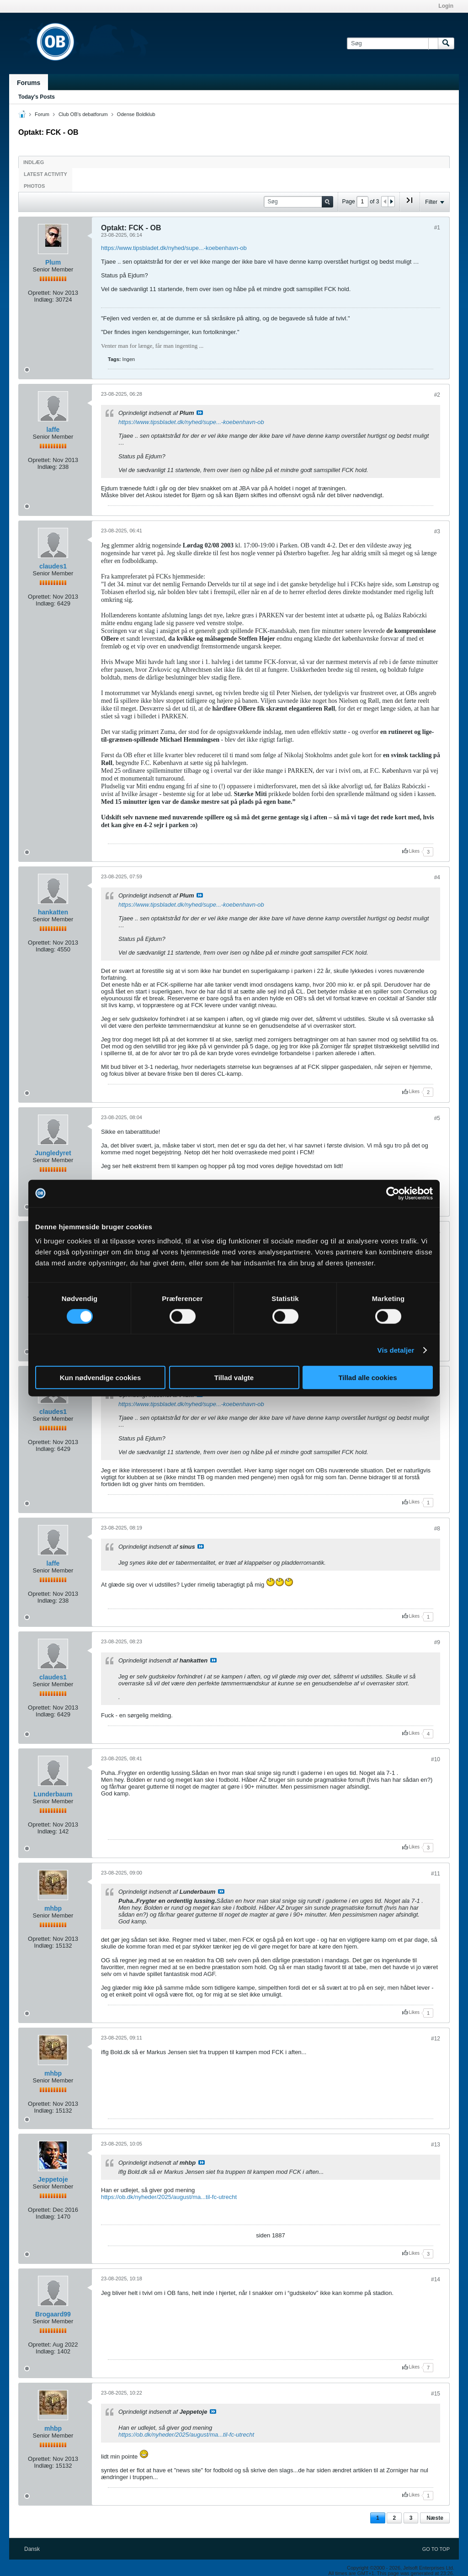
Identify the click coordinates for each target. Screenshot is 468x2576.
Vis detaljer (396, 1350)
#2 (437, 395)
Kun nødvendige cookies (100, 1377)
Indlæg (33, 162)
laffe (53, 429)
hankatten (53, 912)
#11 (435, 1873)
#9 (437, 1642)
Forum (42, 114)
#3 (437, 531)
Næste (434, 2518)
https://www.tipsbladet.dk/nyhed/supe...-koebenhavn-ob (174, 247)
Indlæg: (43, 299)
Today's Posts (36, 97)
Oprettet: (39, 292)
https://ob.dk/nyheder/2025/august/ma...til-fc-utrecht (169, 2197)
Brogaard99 (53, 2314)
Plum (53, 262)
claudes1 (53, 566)
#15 (435, 2393)
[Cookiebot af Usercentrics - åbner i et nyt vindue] (393, 1193)
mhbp (53, 1908)
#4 (437, 877)
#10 (435, 1759)
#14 (435, 2279)
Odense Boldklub (136, 114)
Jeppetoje (53, 2179)
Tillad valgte (234, 1377)
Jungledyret (53, 1153)
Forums (28, 82)
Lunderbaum (53, 1794)
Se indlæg (200, 412)
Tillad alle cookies (367, 1377)
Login (445, 6)
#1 (437, 227)
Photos (34, 186)
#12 (435, 2038)
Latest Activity (45, 174)
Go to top (436, 2549)
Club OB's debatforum (83, 114)
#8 (437, 1528)
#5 (437, 1118)
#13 (435, 2144)
